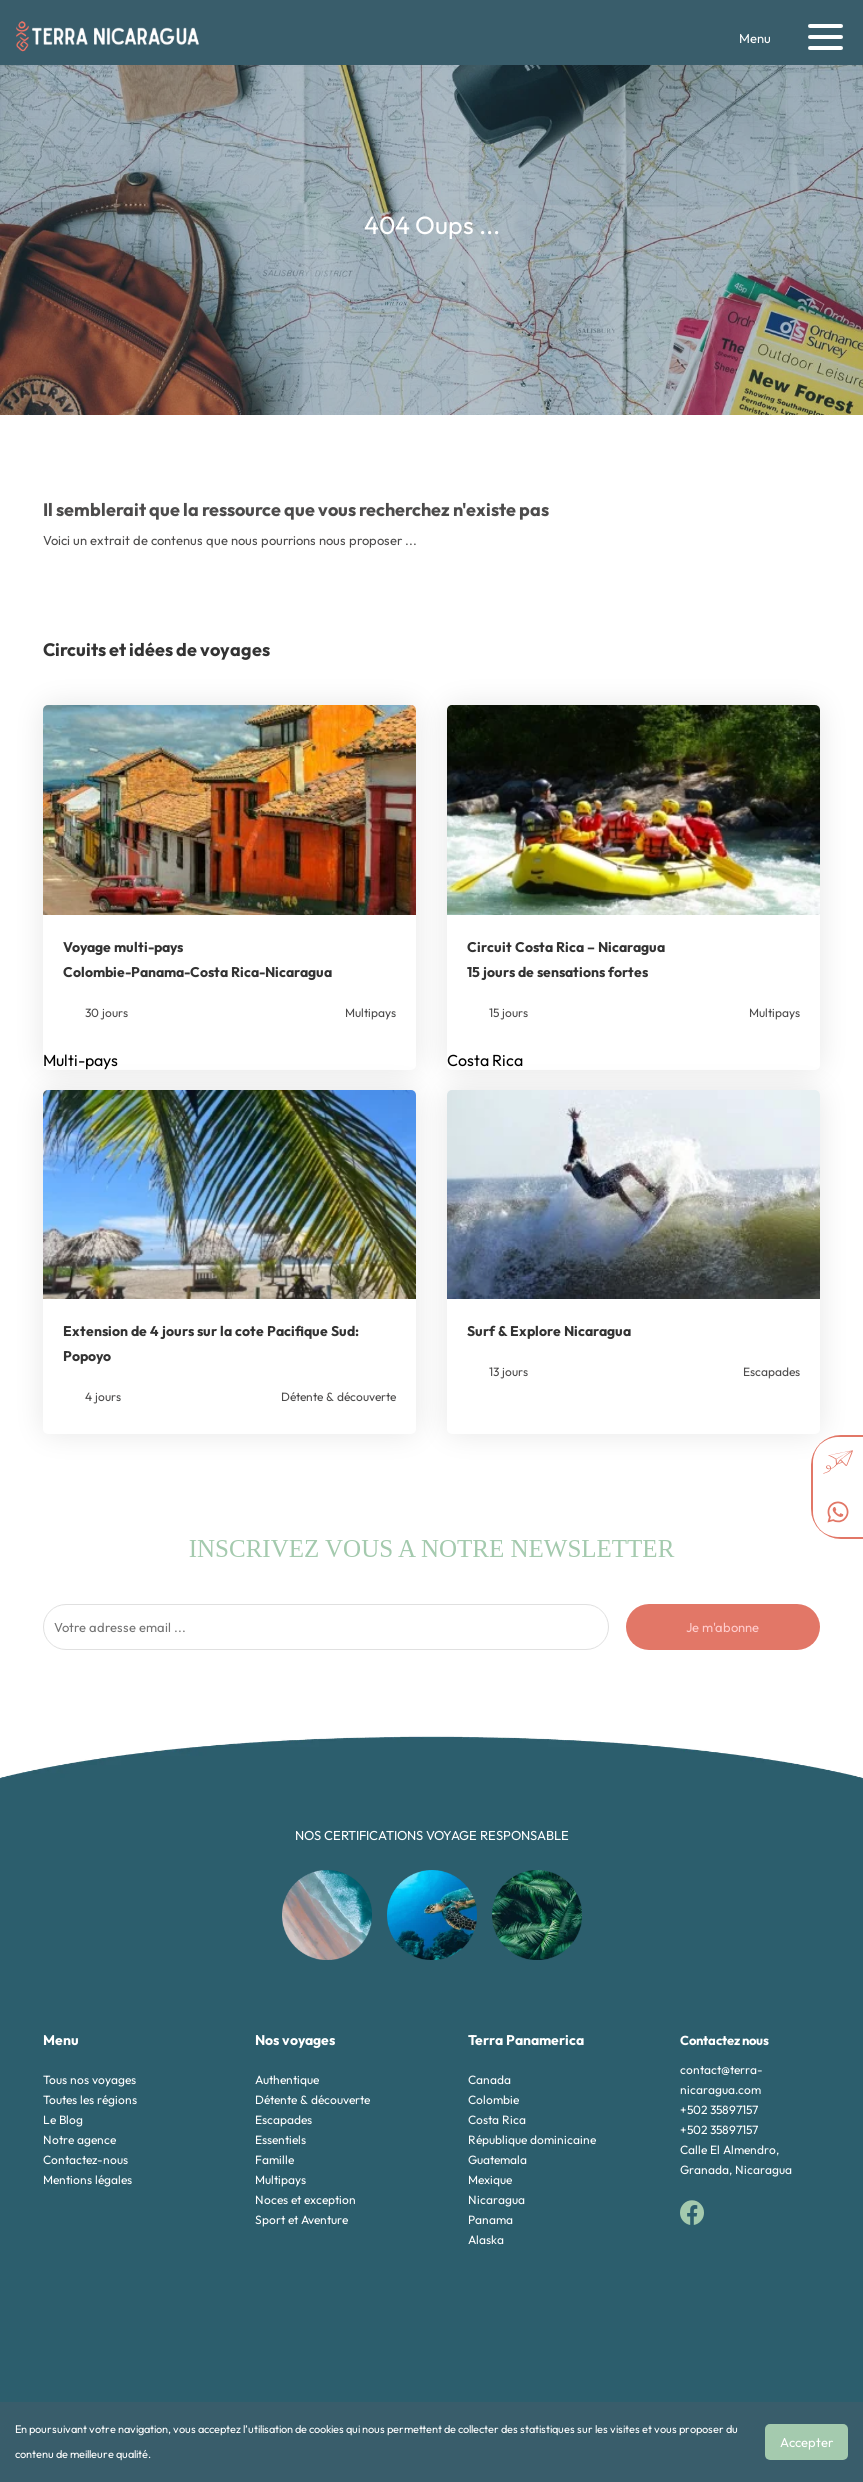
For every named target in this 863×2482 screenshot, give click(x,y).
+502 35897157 (719, 2109)
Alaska (486, 2239)
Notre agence (79, 2139)
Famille (274, 2159)
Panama (490, 2219)
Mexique (490, 2179)
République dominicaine (532, 2139)
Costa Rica (497, 2119)
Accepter (806, 2442)
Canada (489, 2079)
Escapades (283, 2119)
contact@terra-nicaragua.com (721, 2079)
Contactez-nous (85, 2159)
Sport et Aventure (301, 2219)
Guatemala (497, 2159)
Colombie (493, 2099)
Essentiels (280, 2139)
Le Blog (63, 2119)
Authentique (287, 2079)
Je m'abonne (722, 1627)
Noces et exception (305, 2199)
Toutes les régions (90, 2099)
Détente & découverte (312, 2099)
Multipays (280, 2179)
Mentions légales (87, 2179)
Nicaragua (496, 2199)
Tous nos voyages (89, 2079)
